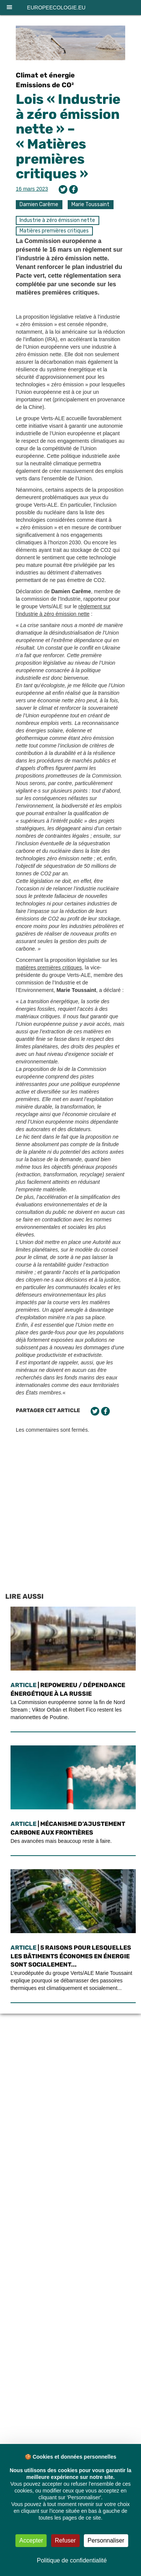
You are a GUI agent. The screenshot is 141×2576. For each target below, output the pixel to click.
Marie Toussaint (90, 204)
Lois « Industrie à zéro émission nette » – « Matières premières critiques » (68, 136)
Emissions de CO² (45, 85)
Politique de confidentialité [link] (72, 2560)
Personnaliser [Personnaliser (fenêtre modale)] (106, 2540)
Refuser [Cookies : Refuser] (65, 2540)
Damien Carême (39, 204)
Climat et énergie (45, 75)
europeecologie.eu (56, 8)
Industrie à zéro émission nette (57, 220)
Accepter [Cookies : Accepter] (31, 2540)
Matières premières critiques (54, 231)
